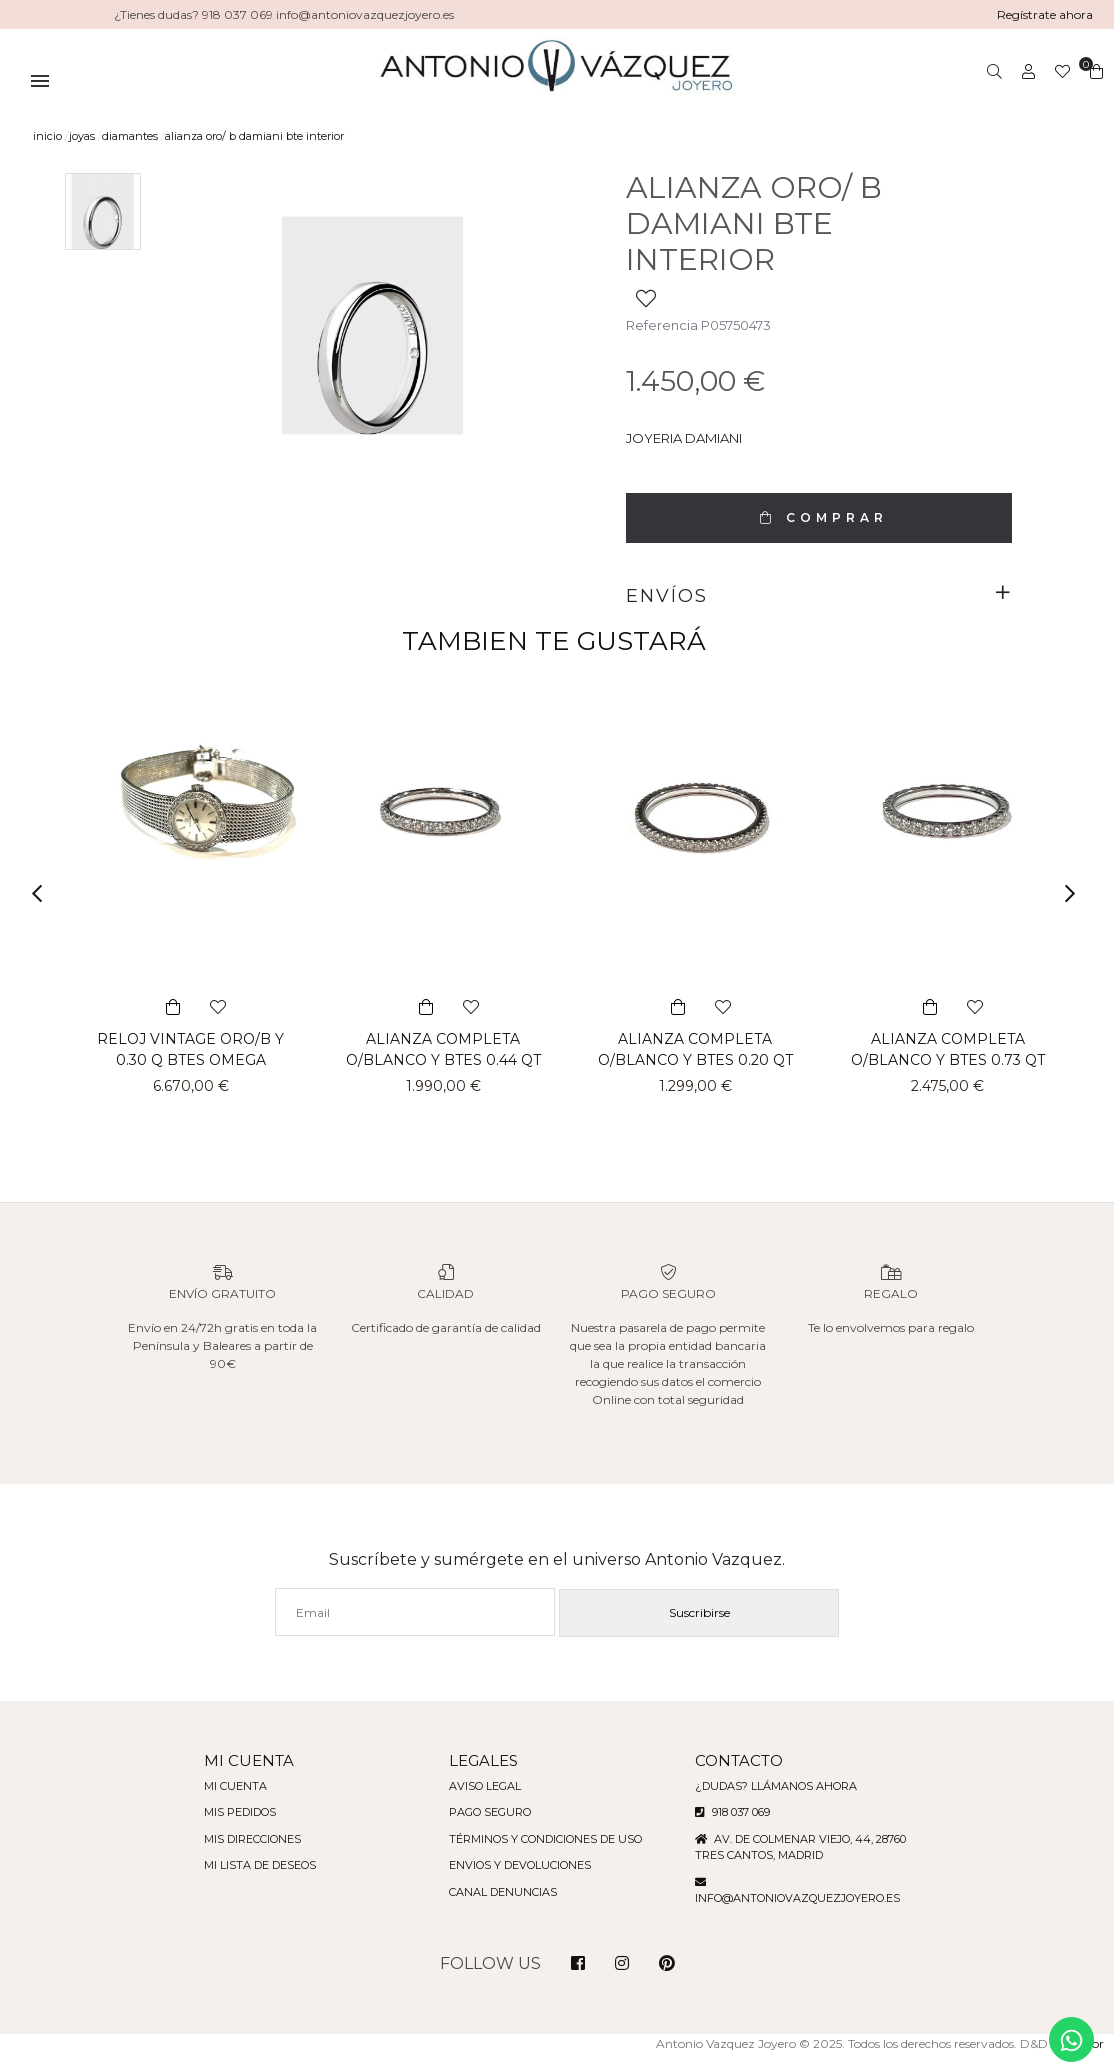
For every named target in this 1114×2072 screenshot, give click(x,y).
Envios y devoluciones (518, 1883)
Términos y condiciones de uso (545, 1857)
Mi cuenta (223, 1804)
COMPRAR (819, 517)
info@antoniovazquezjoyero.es (804, 1916)
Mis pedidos (230, 1830)
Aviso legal (482, 1804)
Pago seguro (487, 1830)
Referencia (660, 325)
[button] (43, 893)
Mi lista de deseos (250, 1883)
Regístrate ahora (1043, 14)
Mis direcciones (243, 1857)
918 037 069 (739, 1830)
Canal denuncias (500, 1910)
